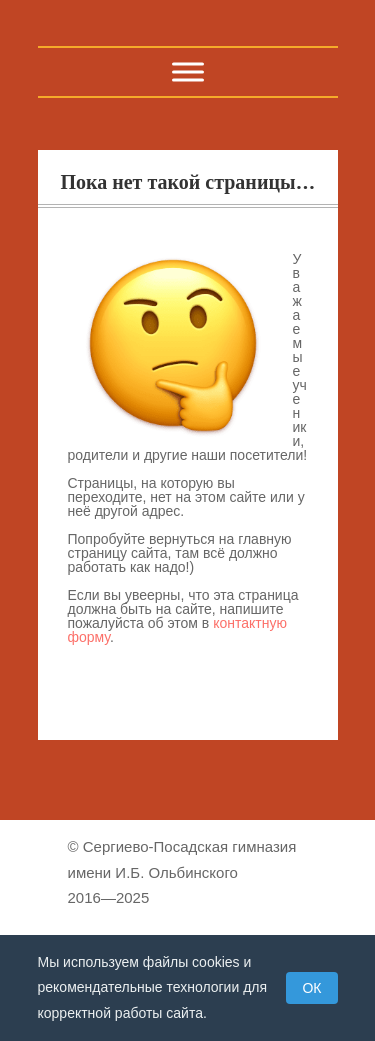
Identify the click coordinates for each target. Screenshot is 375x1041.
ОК (311, 988)
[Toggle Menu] (188, 71)
